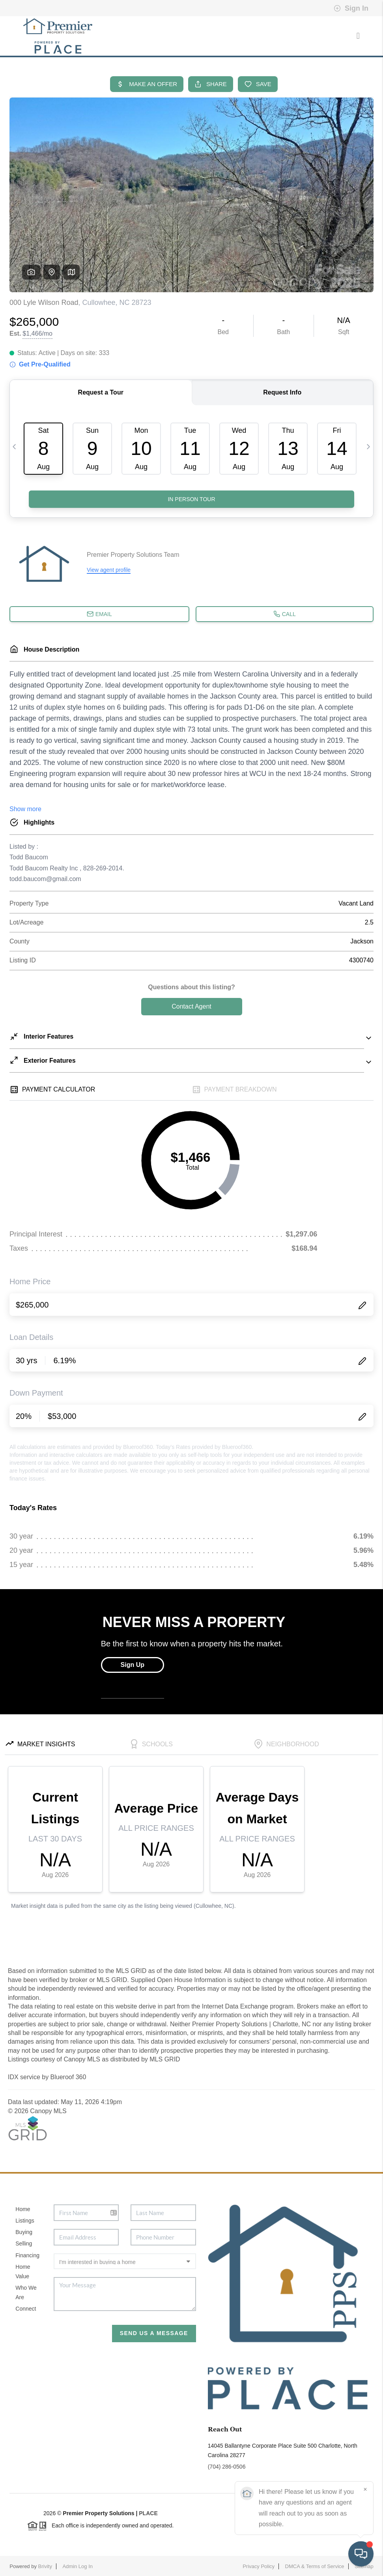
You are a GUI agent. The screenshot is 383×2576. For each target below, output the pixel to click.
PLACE (148, 2513)
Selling (23, 2243)
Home (22, 2209)
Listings (24, 2220)
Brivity (45, 2566)
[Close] (365, 2489)
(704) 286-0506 (227, 2466)
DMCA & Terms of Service (314, 2566)
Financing (27, 2255)
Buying (23, 2232)
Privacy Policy (259, 2566)
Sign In (351, 8)
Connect (25, 2308)
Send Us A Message (154, 2333)
